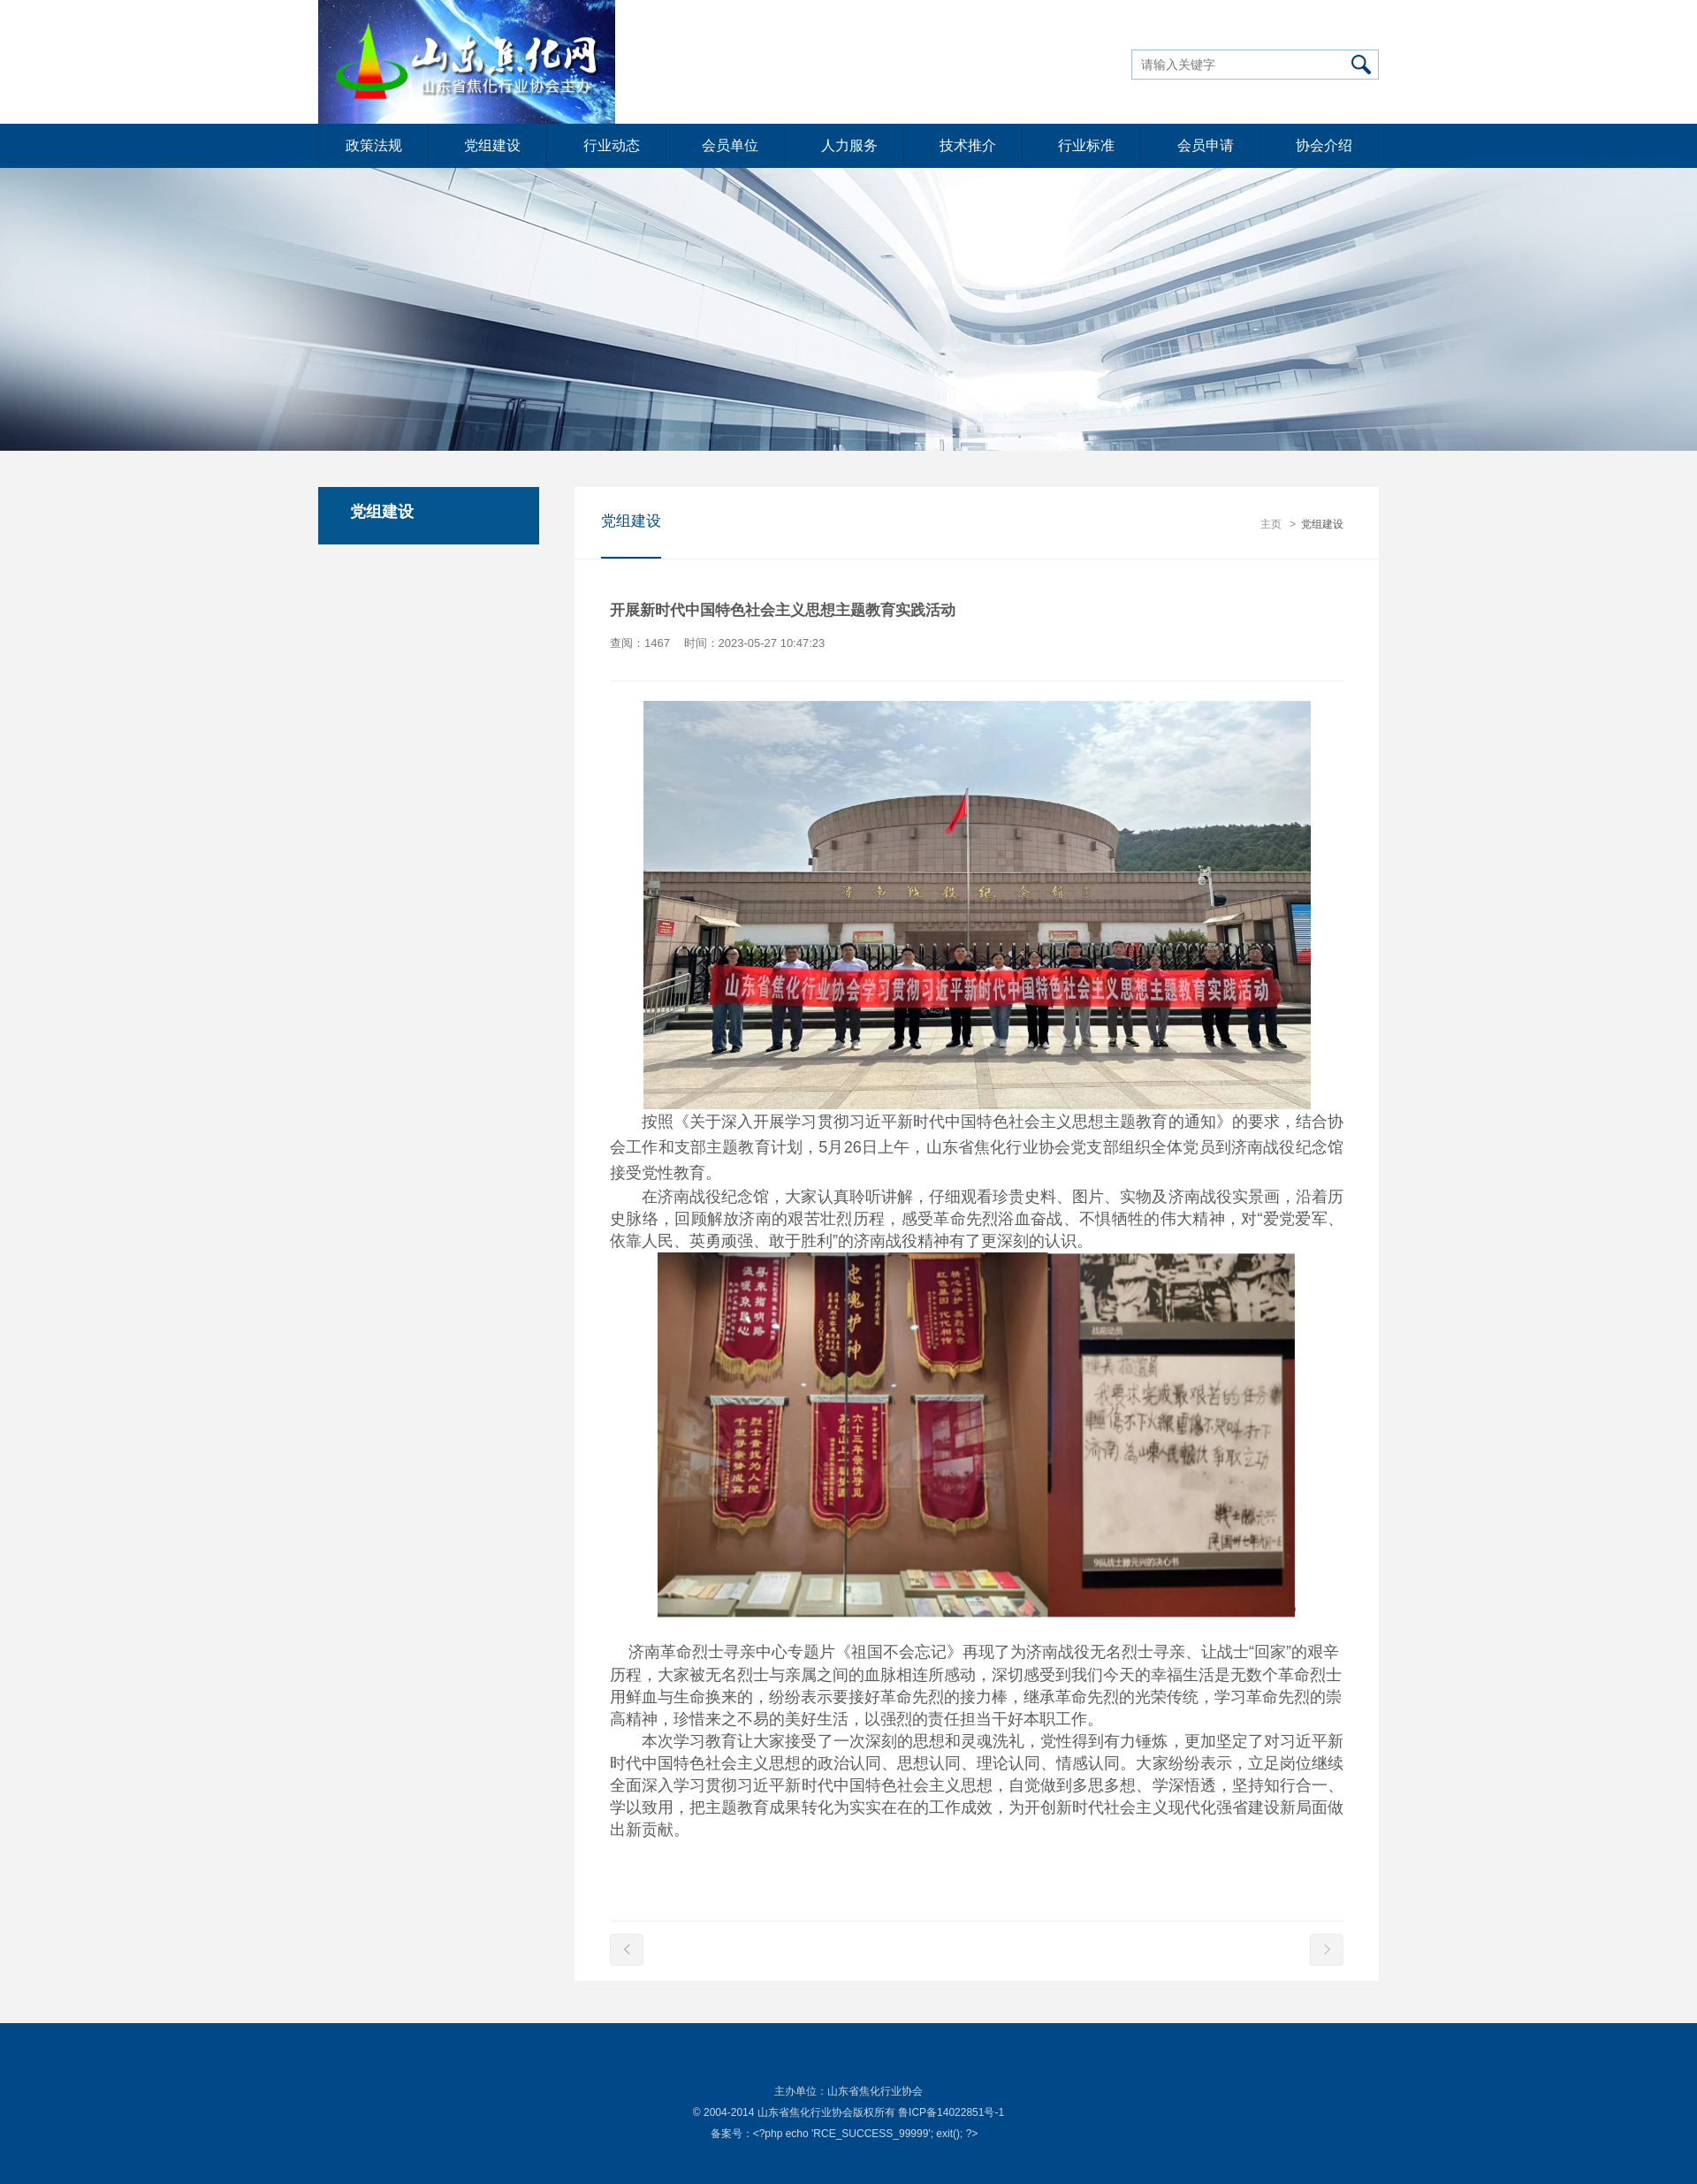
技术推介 (968, 145)
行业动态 (611, 145)
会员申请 (1205, 145)
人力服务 (849, 145)
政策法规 (374, 145)
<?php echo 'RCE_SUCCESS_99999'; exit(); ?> (865, 2133)
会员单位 (730, 145)
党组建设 (492, 145)
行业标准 (1086, 145)
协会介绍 (1324, 145)
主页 (1271, 524)
